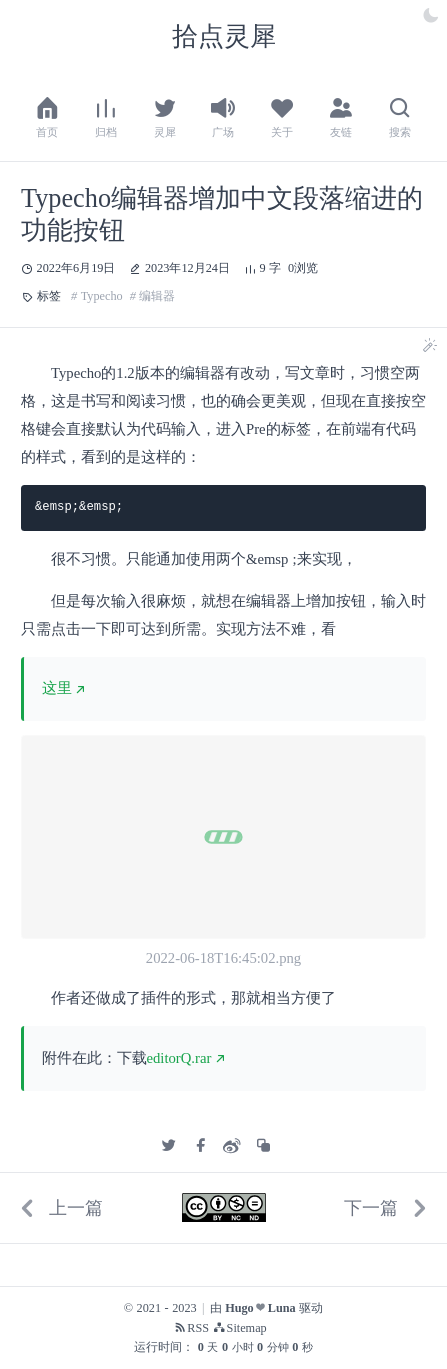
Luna (282, 1308)
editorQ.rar (179, 1058)
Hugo (239, 1308)
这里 (57, 688)
